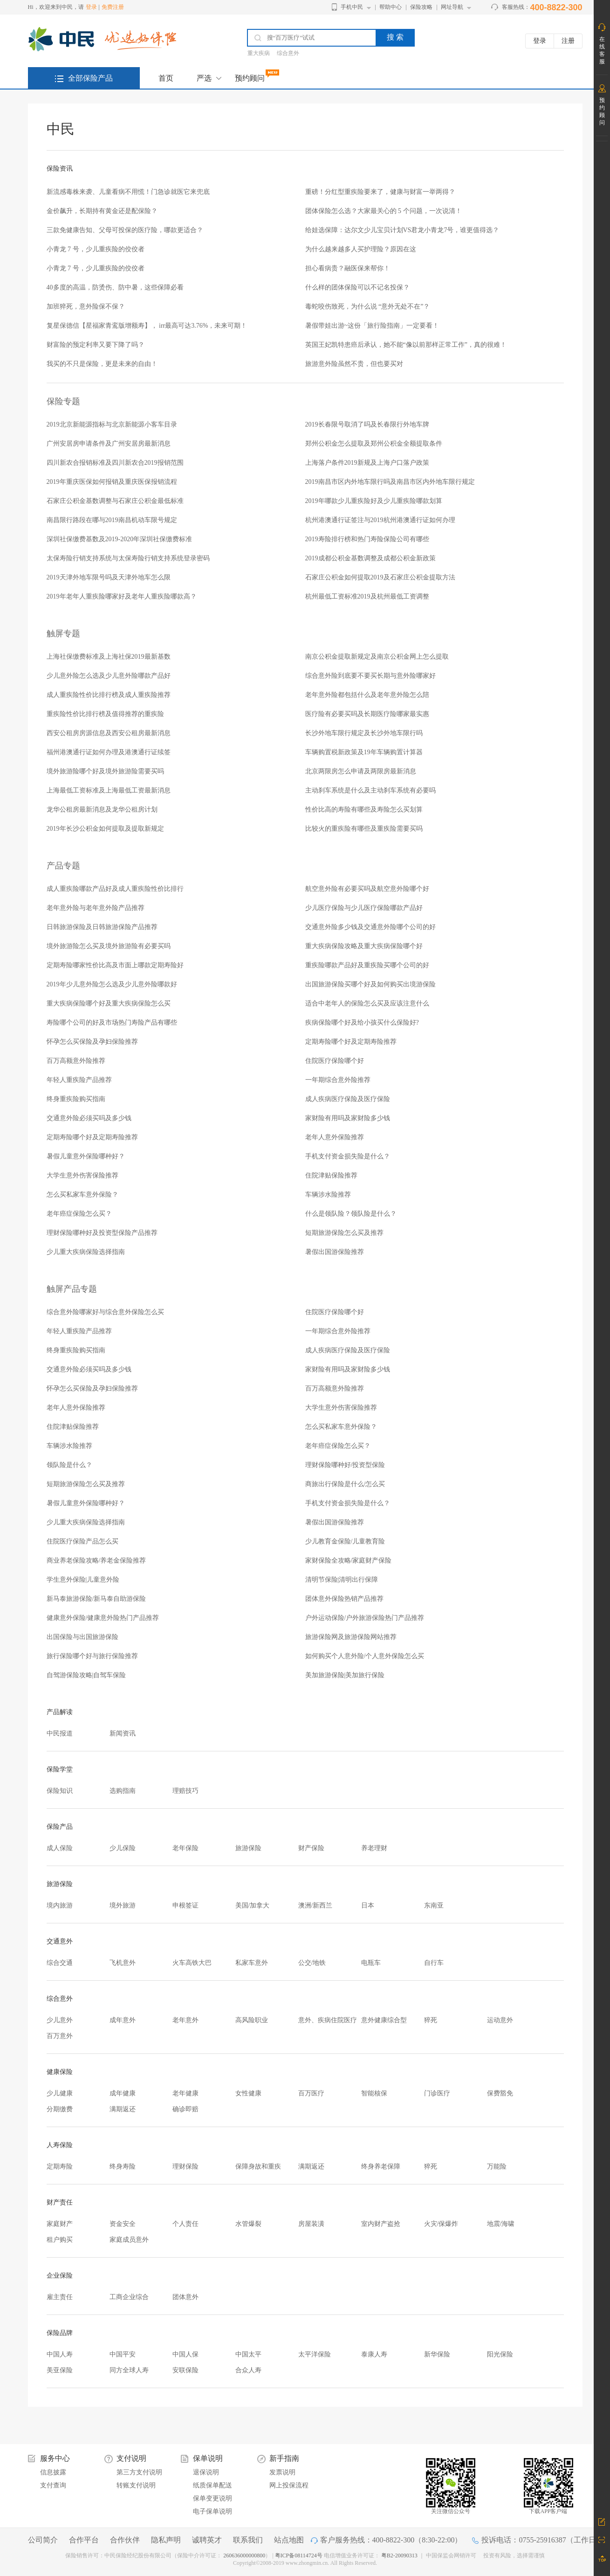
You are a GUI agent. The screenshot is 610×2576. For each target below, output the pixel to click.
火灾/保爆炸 (441, 2223)
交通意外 (60, 1941)
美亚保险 (60, 2370)
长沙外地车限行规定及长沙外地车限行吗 (364, 733)
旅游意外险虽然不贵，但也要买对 (354, 363)
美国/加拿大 (252, 1905)
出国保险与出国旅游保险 (82, 1636)
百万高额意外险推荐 (76, 1060)
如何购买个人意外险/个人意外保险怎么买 (365, 1656)
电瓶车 (371, 1962)
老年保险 (185, 1848)
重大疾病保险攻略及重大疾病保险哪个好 (364, 946)
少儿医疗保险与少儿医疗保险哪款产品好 (364, 907)
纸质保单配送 (212, 2485)
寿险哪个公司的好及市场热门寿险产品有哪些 (112, 1022)
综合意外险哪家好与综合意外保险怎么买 (105, 1312)
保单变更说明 (212, 2498)
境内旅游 (60, 1905)
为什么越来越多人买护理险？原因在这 (360, 249)
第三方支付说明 (139, 2472)
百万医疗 (311, 2093)
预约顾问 (250, 78)
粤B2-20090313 (399, 2555)
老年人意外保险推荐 (334, 1137)
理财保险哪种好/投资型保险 (345, 1464)
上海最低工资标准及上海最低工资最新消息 (109, 790)
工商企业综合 (129, 2297)
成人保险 (60, 1848)
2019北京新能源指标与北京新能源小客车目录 (112, 424)
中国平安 (123, 2354)
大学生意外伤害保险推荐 (82, 1175)
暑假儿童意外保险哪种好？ (86, 1156)
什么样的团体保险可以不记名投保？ (357, 287)
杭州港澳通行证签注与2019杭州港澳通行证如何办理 (380, 520)
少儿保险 (123, 1848)
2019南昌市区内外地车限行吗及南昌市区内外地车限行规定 (390, 481)
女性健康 (248, 2093)
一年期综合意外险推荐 (337, 1079)
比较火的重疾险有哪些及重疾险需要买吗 (364, 828)
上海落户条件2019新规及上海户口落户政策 (367, 462)
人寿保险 (60, 2145)
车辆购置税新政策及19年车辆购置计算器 (364, 752)
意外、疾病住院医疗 (327, 2020)
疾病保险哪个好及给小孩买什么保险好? (362, 1022)
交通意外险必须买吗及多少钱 (89, 1118)
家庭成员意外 (129, 2239)
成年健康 (123, 2093)
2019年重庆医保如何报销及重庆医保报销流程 (112, 481)
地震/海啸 (501, 2223)
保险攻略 (421, 7)
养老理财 (374, 1848)
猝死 (430, 2020)
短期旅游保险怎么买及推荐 (344, 1232)
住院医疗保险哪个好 (334, 1060)
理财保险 (185, 2166)
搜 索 (395, 37)
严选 (204, 78)
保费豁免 (500, 2093)
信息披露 (53, 2472)
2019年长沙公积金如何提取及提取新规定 (105, 828)
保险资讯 (60, 168)
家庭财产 (60, 2223)
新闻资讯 (123, 1733)
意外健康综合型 (384, 2020)
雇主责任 (60, 2297)
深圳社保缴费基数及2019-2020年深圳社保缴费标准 (119, 539)
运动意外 (500, 2020)
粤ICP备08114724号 (299, 2555)
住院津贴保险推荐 (331, 1175)
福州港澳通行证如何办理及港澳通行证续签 (109, 752)
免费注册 (113, 7)
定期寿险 (60, 2166)
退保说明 (206, 2472)
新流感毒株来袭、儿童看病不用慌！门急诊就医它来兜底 (128, 191)
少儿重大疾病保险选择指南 (86, 1251)
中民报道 (60, 1733)
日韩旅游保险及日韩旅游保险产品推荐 (102, 926)
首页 (165, 78)
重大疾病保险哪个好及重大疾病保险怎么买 (109, 1003)
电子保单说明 (212, 2511)
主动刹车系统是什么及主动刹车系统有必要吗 (370, 790)
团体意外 (185, 2297)
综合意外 (288, 53)
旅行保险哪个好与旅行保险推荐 (92, 1656)
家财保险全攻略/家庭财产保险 (348, 1560)
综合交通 (60, 1962)
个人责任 (185, 2223)
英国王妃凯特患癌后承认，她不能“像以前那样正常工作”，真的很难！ (406, 344)
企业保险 (60, 2275)
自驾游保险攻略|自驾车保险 (86, 1675)
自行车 (434, 1962)
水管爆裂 (248, 2223)
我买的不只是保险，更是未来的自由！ (102, 363)
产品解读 (60, 1711)
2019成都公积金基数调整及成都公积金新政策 (370, 558)
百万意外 (60, 2035)
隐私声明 (166, 2540)
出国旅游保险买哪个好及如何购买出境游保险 (370, 984)
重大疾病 (258, 53)
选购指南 (123, 1790)
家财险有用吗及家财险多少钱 (347, 1118)
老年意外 (185, 2020)
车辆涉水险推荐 (328, 1194)
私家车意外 (251, 1962)
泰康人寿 (374, 2354)
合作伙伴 (125, 2540)
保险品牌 (60, 2332)
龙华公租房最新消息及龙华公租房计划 (102, 809)
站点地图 (289, 2540)
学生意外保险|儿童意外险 (83, 1579)
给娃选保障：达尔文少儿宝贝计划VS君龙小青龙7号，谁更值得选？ (402, 230)
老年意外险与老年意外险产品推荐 (95, 907)
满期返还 (123, 2109)
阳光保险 (500, 2354)
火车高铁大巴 (192, 1962)
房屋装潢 (311, 2223)
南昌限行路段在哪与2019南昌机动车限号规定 (112, 520)
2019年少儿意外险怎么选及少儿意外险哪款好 (112, 984)
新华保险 (437, 2354)
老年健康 (185, 2093)
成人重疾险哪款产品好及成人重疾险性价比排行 (115, 888)
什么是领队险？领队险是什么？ (351, 1213)
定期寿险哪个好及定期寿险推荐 (351, 1041)
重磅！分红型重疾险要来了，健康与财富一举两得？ (380, 191)
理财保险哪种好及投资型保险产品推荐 (102, 1232)
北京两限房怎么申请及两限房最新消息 (360, 771)
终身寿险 (123, 2166)
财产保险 (311, 1848)
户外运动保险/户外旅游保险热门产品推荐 (365, 1617)
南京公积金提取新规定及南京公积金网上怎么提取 (377, 656)
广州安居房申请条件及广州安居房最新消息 (109, 443)
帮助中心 (390, 7)
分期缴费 (60, 2109)
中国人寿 (60, 2354)
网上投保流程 (288, 2485)
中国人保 (185, 2354)
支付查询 (53, 2485)
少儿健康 (60, 2093)
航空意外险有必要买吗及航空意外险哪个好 (367, 888)
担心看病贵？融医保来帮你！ (347, 268)
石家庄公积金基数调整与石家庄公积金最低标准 (115, 500)
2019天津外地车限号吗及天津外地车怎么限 (109, 577)
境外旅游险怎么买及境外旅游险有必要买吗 (109, 946)
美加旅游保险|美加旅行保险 (345, 1675)
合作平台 (84, 2540)
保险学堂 (60, 1769)
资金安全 (123, 2223)
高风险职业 (251, 2020)
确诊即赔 (185, 2109)
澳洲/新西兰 (315, 1905)
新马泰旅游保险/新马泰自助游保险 (96, 1598)
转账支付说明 (136, 2485)
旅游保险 (248, 1848)
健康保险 (60, 2071)
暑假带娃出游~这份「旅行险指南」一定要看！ (372, 325)
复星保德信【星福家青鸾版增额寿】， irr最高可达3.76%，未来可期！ (147, 325)
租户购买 (60, 2239)
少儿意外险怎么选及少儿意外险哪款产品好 (109, 675)
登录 (91, 7)
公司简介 (43, 2540)
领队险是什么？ (69, 1464)
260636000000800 (244, 2555)
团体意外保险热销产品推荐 (344, 1598)
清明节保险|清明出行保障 (341, 1579)
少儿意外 (60, 2020)
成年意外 (123, 2020)
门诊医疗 (437, 2093)
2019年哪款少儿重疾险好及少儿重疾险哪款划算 (373, 500)
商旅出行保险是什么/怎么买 (345, 1484)
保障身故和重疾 (258, 2166)
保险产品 (60, 1826)
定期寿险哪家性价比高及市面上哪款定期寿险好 (115, 965)
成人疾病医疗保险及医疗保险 (347, 1098)
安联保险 (185, 2370)
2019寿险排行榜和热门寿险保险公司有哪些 (367, 539)
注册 (568, 40)
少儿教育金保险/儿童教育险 (345, 1541)
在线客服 (602, 50)
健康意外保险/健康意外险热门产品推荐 (103, 1617)
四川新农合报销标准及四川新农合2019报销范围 (115, 462)
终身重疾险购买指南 (76, 1098)
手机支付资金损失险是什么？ (347, 1156)
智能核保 (374, 2093)
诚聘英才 (207, 2540)
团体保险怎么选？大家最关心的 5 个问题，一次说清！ (383, 210)
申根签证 (185, 1905)
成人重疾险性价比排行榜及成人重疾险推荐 (109, 694)
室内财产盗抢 (380, 2223)
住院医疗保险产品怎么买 (82, 1541)
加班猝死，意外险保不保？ (86, 306)
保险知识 (60, 1790)
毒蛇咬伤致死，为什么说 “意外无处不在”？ (367, 306)
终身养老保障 (380, 2166)
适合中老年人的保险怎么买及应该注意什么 (367, 1003)
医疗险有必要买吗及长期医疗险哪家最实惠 (367, 713)
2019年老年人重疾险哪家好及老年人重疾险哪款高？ (122, 596)
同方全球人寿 (129, 2370)
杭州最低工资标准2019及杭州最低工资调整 (367, 596)
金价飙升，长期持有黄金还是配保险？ (102, 210)
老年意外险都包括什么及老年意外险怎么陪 (367, 694)
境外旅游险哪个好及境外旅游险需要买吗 (105, 771)
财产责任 (60, 2202)
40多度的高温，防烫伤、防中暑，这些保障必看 (115, 287)
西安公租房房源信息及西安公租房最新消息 (109, 733)
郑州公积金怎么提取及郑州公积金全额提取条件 (373, 443)
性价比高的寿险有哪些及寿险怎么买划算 (364, 809)
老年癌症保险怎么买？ (79, 1213)
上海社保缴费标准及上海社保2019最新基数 (109, 656)
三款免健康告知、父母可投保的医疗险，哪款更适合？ (125, 230)
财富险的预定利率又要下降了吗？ (95, 344)
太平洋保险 (314, 2354)
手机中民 (352, 7)
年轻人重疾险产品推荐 (79, 1079)
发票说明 (282, 2472)
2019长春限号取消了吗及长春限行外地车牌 (367, 424)
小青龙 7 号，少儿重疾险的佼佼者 (95, 249)
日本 (367, 1905)
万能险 (497, 2166)
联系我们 (248, 2540)
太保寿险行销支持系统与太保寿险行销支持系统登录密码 (128, 558)
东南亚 (434, 1905)
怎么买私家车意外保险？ (82, 1194)
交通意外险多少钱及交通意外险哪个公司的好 (370, 926)
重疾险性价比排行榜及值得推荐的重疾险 (105, 713)
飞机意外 (123, 1962)
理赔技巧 (185, 1790)
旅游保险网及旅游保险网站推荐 (351, 1636)
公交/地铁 (312, 1962)
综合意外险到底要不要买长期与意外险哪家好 (370, 675)
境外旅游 (123, 1905)
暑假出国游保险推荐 (334, 1251)
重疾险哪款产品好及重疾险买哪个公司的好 (367, 965)
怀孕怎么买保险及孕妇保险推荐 (92, 1041)
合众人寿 (248, 2370)
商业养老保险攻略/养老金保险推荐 (96, 1560)
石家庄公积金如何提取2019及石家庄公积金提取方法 (380, 577)
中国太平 (248, 2354)
